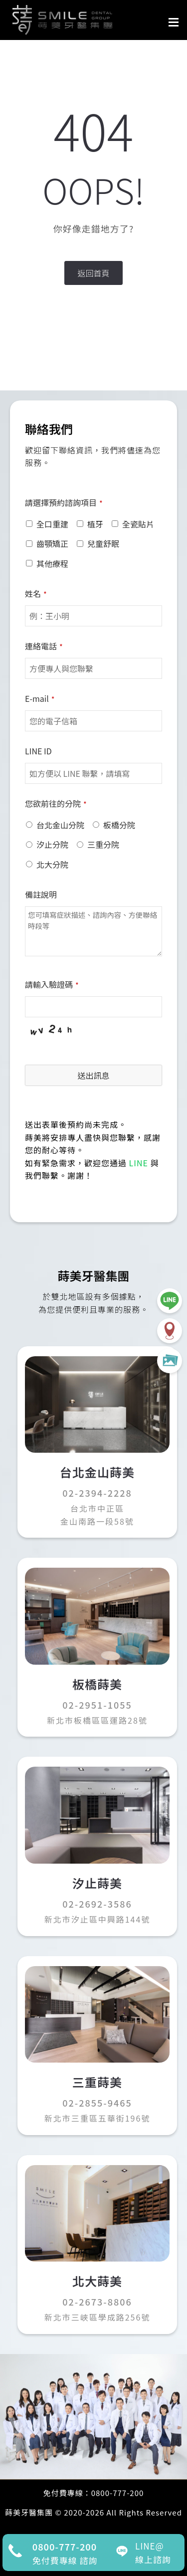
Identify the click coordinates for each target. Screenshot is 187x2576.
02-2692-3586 (97, 1903)
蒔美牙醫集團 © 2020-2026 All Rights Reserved (93, 2512)
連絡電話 (44, 646)
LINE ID (38, 751)
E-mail (39, 698)
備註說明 (41, 894)
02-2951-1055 (97, 1704)
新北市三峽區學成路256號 (97, 2317)
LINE (138, 1163)
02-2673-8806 (97, 2301)
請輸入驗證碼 (52, 984)
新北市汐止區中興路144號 (97, 1919)
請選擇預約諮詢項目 (64, 502)
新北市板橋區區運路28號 (97, 1720)
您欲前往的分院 (56, 803)
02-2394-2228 (97, 1492)
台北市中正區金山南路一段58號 (97, 1514)
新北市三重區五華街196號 (97, 2118)
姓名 (36, 593)
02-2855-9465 (97, 2102)
